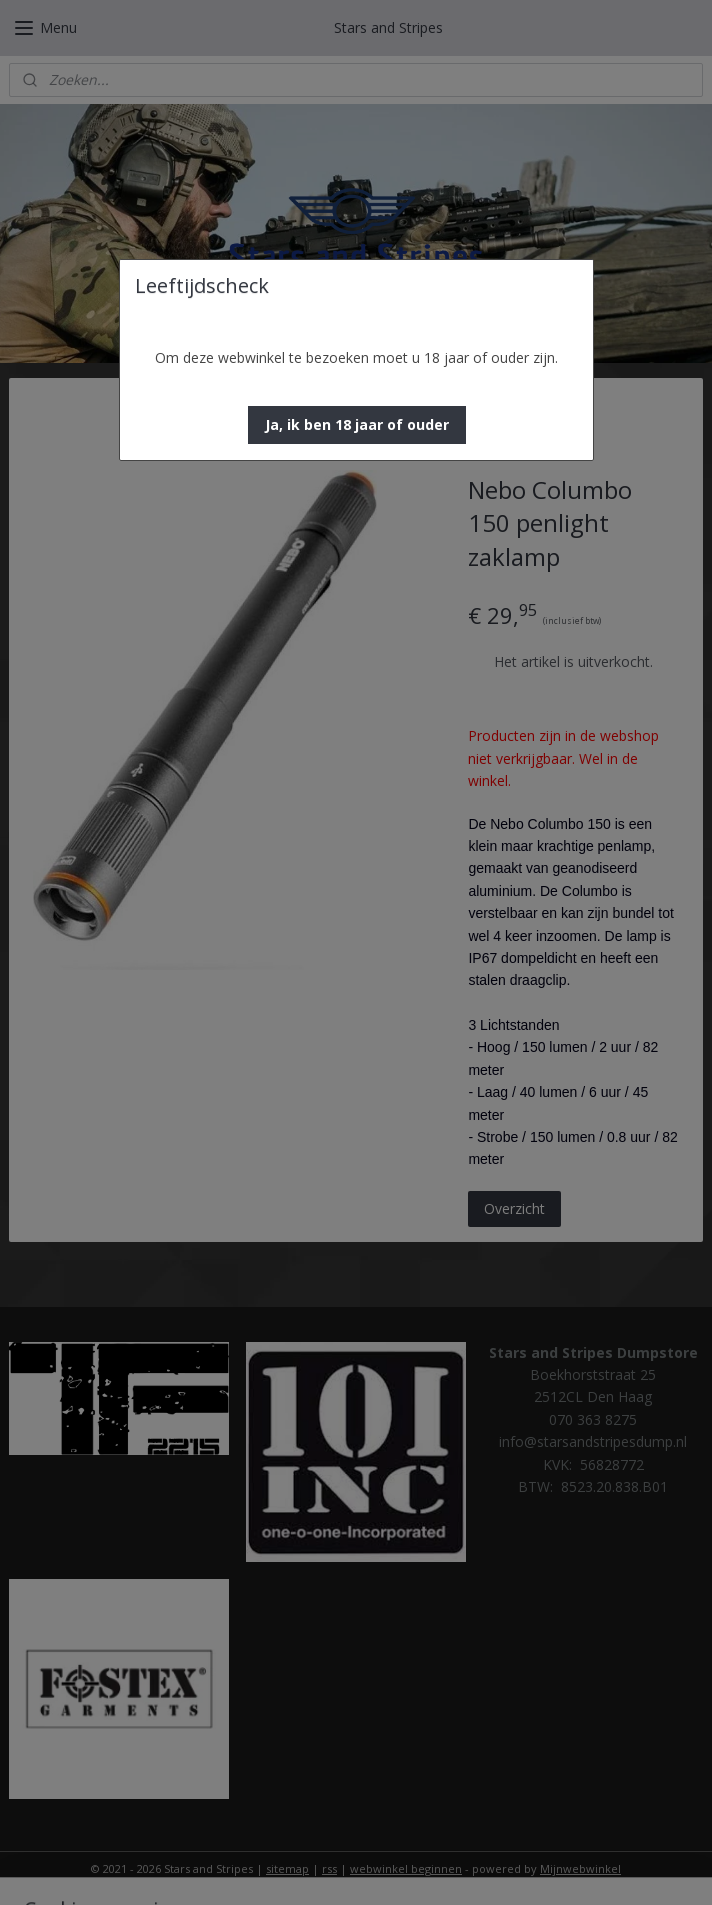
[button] (357, 425)
